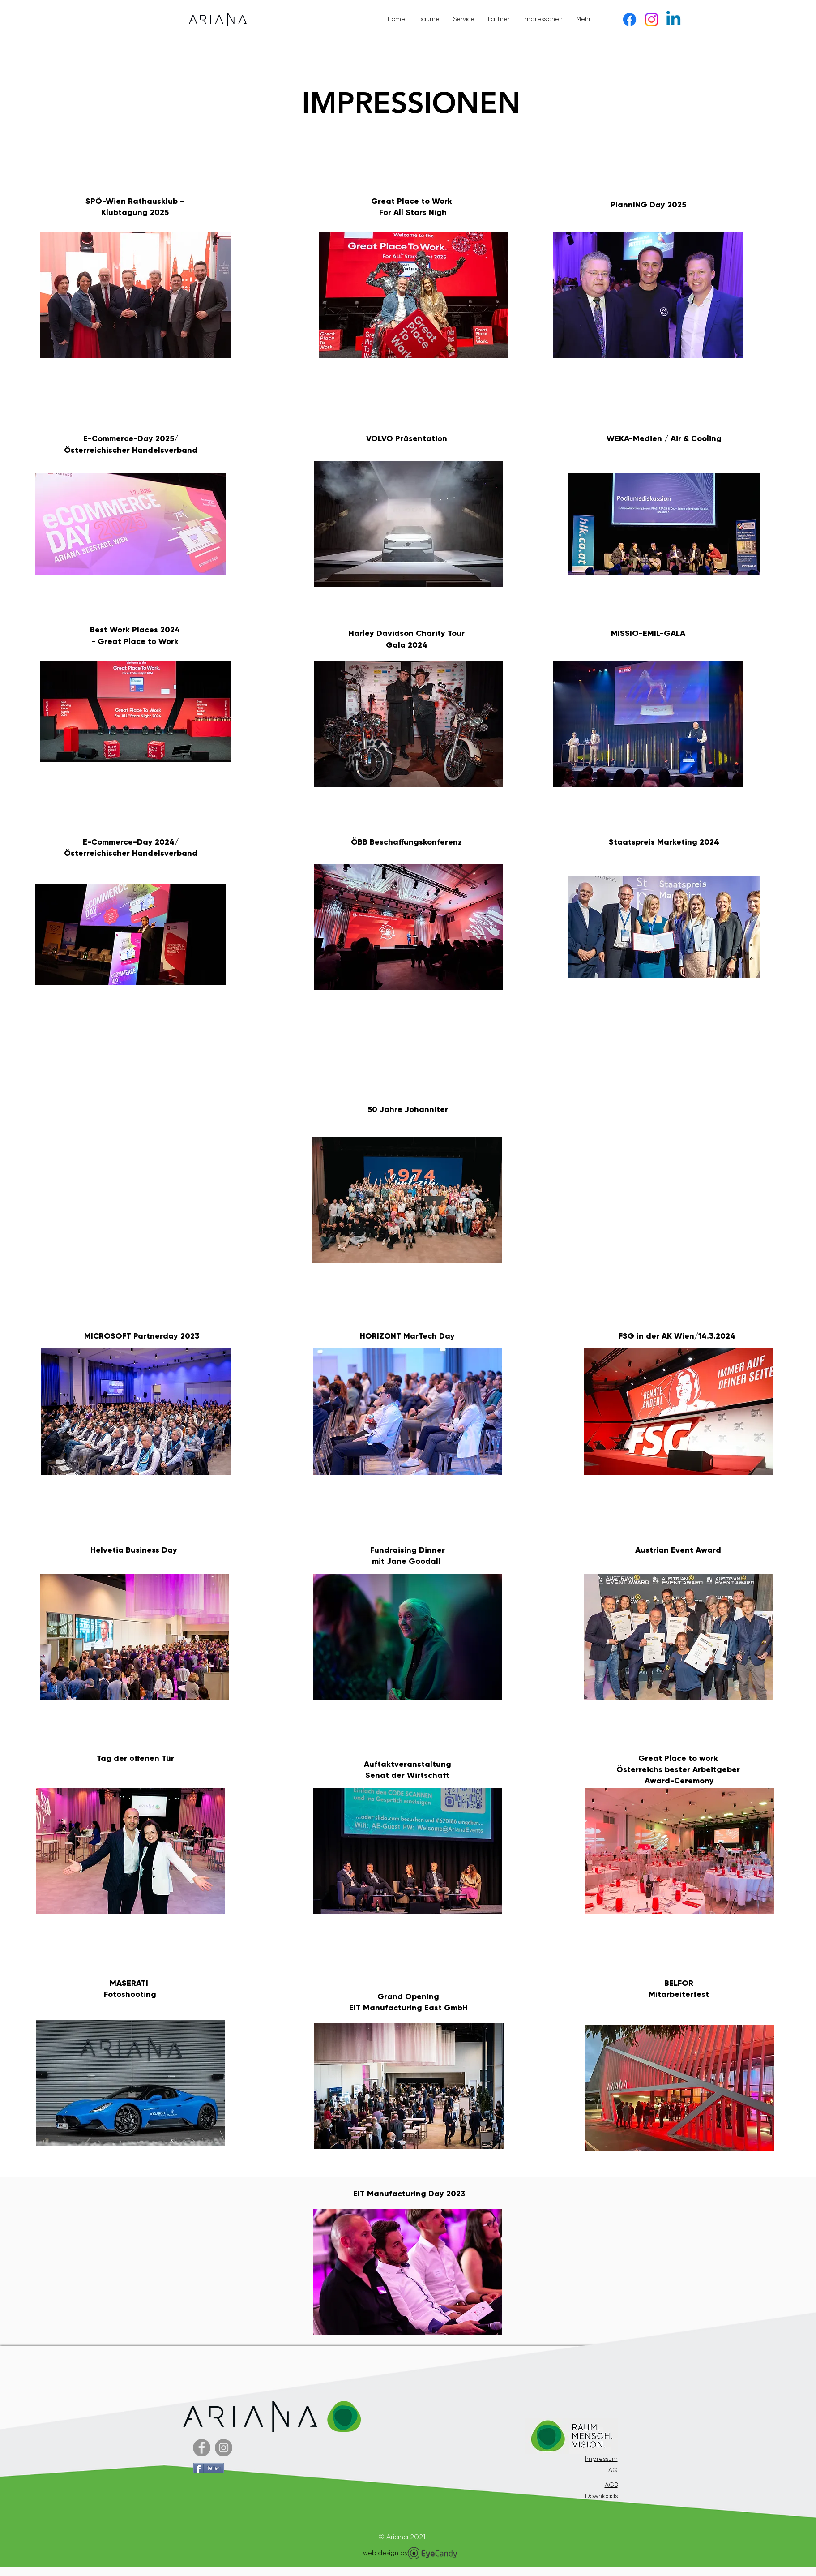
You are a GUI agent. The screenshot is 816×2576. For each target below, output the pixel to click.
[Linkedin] (673, 19)
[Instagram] (651, 19)
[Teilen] (208, 2468)
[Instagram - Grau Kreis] (223, 2447)
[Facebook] (629, 19)
